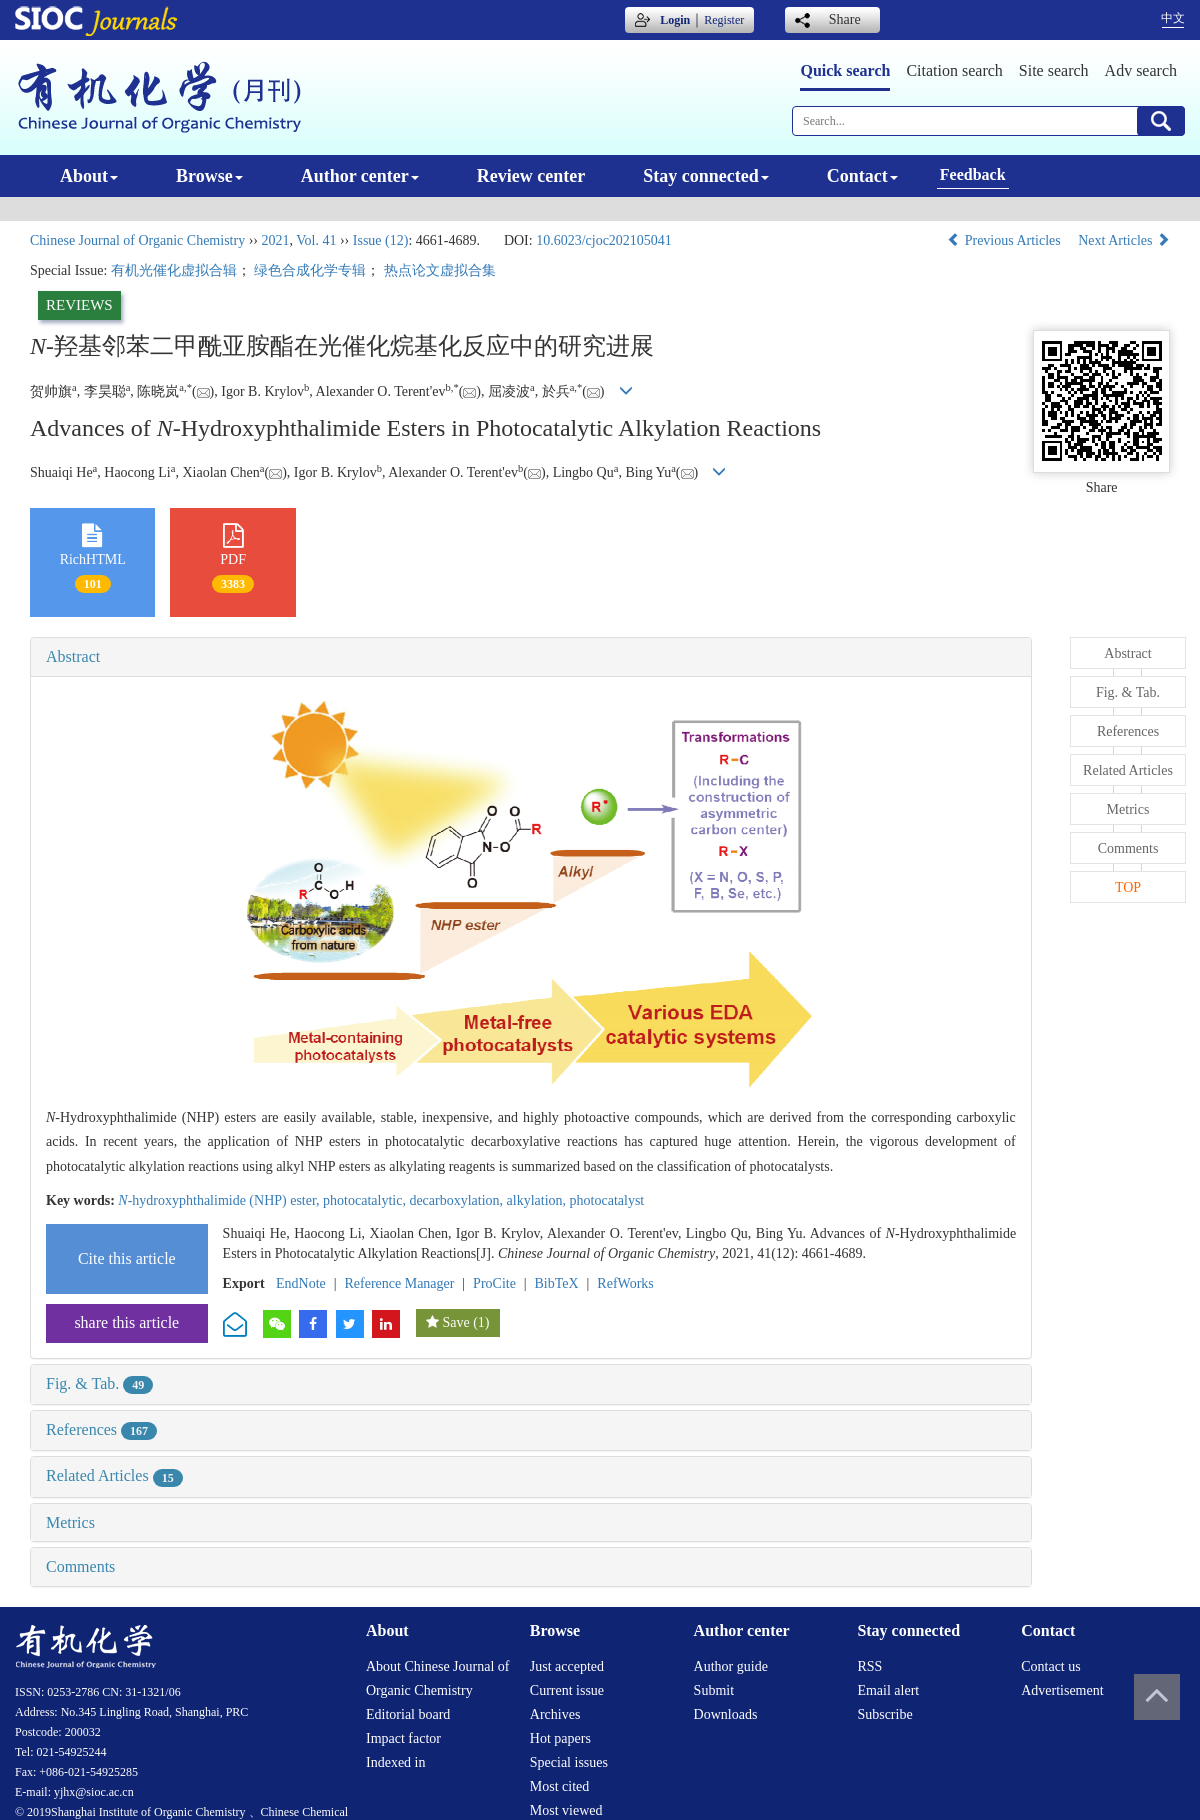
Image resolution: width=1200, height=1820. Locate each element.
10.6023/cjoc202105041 (604, 240)
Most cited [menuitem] (560, 1786)
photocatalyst (607, 1200)
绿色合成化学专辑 (310, 270)
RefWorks (625, 1283)
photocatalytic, (366, 1200)
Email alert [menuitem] (888, 1690)
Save (455, 1322)
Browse (209, 176)
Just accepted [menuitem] (567, 1666)
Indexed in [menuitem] (395, 1762)
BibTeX (557, 1283)
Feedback (973, 174)
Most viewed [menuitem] (566, 1810)
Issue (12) (381, 240)
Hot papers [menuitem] (560, 1738)
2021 (275, 240)
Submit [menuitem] (714, 1690)
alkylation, (538, 1200)
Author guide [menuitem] (731, 1666)
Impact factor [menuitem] (403, 1738)
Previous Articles (1005, 240)
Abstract (73, 656)
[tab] (531, 657)
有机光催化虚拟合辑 (174, 270)
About (89, 176)
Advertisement (1062, 1690)
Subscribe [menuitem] (884, 1714)
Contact (862, 176)
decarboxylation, (457, 1200)
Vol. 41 (316, 240)
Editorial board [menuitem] (408, 1714)
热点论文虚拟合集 (440, 270)
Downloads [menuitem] (726, 1714)
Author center (360, 176)
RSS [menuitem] (869, 1666)
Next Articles (1124, 240)
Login (675, 20)
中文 (1173, 18)
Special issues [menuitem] (569, 1762)
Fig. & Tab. (99, 1383)
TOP (1128, 887)
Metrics (70, 1522)
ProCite (494, 1283)
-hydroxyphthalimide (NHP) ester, (220, 1200)
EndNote (301, 1283)
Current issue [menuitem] (567, 1690)
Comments (80, 1566)
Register (724, 20)
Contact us (1051, 1666)
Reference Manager (399, 1283)
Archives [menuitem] (555, 1714)
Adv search (1141, 70)
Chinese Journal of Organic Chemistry (137, 240)
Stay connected (706, 176)
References (101, 1429)
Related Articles (114, 1475)
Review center (531, 176)
